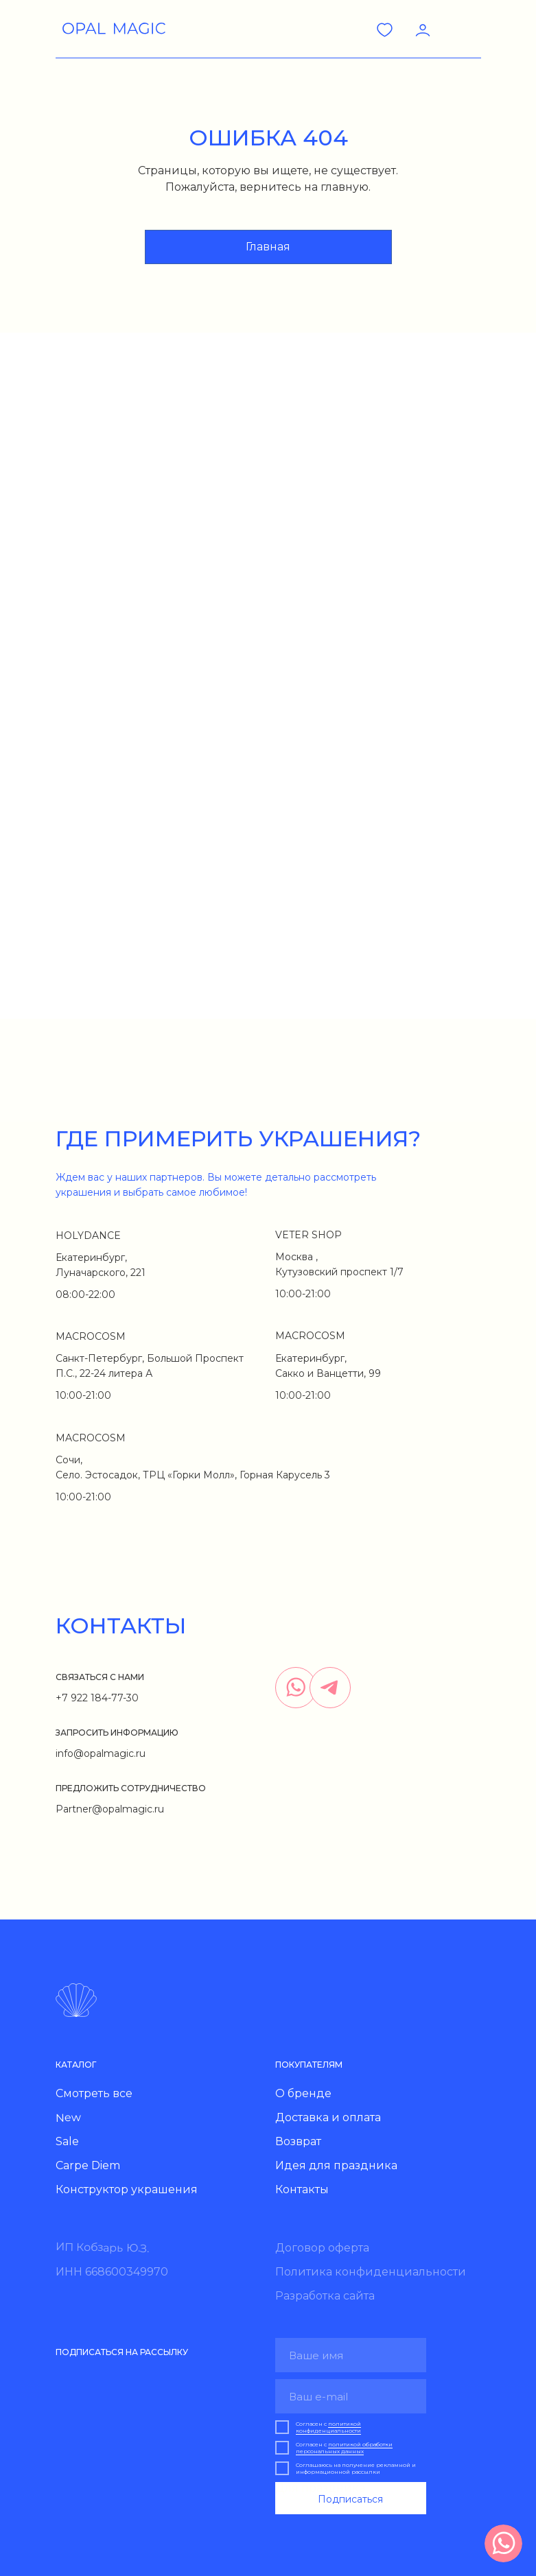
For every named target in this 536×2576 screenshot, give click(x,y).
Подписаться (350, 2499)
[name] (350, 2355)
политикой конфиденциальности (328, 2427)
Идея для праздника (336, 2165)
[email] (350, 2396)
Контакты (302, 2189)
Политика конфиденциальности (370, 2271)
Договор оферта (322, 2247)
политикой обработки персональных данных (344, 2448)
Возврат (298, 2141)
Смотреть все (94, 2093)
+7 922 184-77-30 (97, 1698)
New (67, 2118)
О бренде (303, 2093)
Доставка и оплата (328, 2117)
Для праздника (320, 2487)
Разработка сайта (325, 2295)
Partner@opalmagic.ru (110, 1809)
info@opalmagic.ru (100, 1753)
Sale (67, 2141)
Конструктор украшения (127, 2189)
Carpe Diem (88, 2165)
